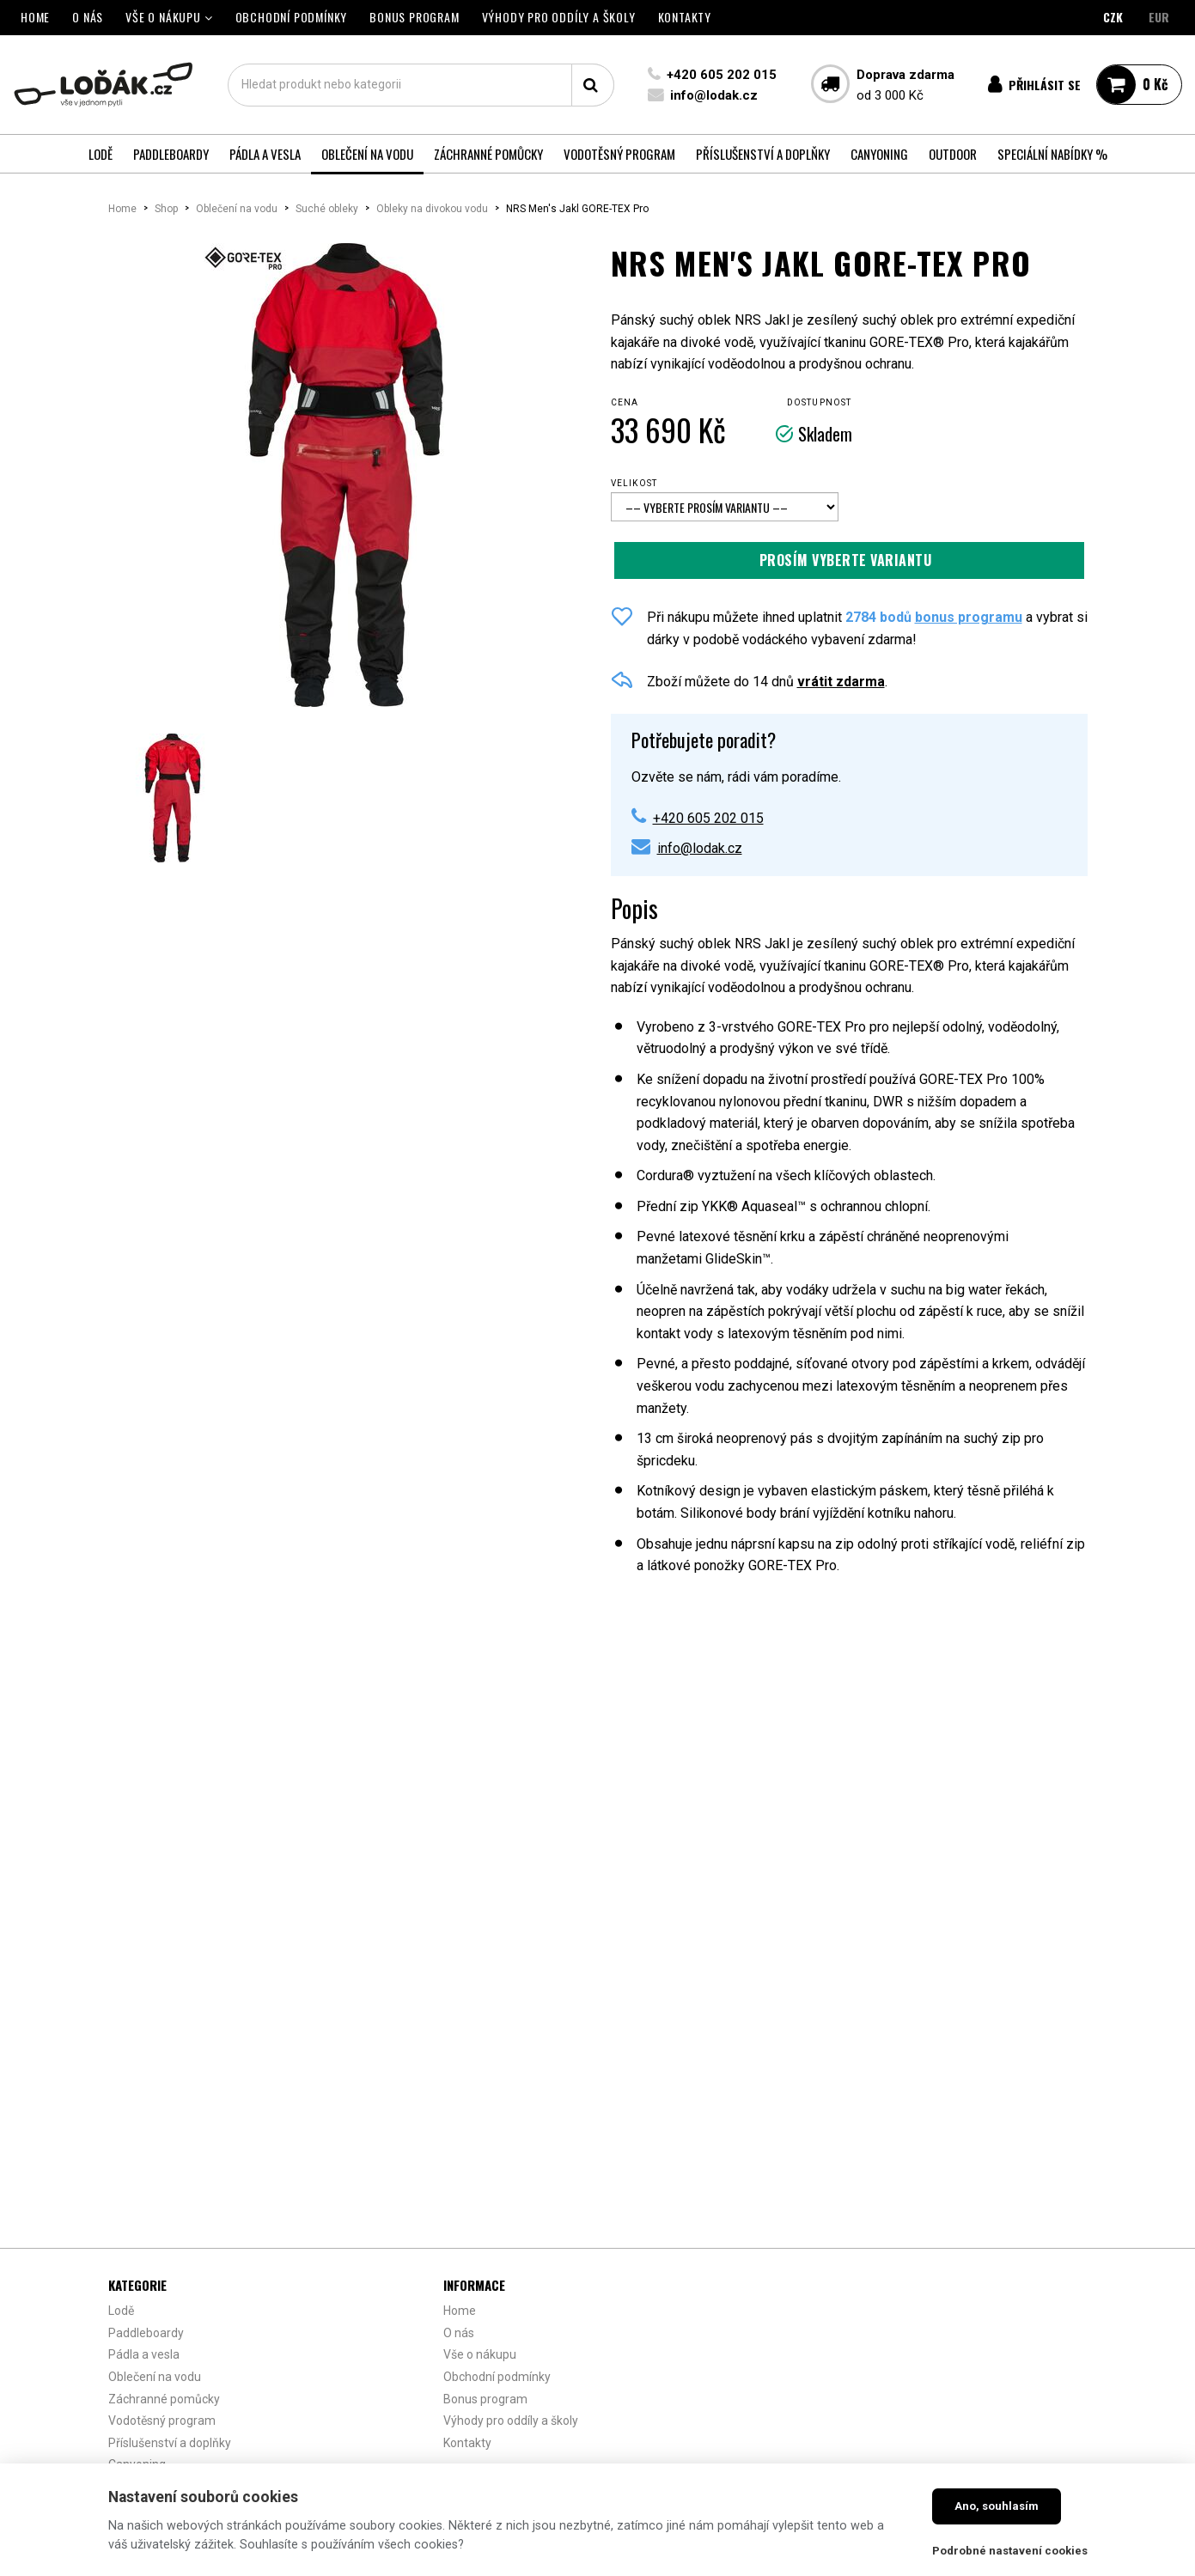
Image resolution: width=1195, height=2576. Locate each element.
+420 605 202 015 (721, 74)
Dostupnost (819, 402)
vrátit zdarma (841, 681)
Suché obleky (327, 209)
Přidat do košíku (849, 560)
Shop (166, 209)
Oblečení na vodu (236, 209)
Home (122, 209)
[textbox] (420, 85)
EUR (1159, 17)
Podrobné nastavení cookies (1010, 2550)
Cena (625, 402)
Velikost (634, 483)
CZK (1113, 17)
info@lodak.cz (713, 95)
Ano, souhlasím (996, 2506)
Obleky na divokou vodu (432, 209)
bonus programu (968, 617)
